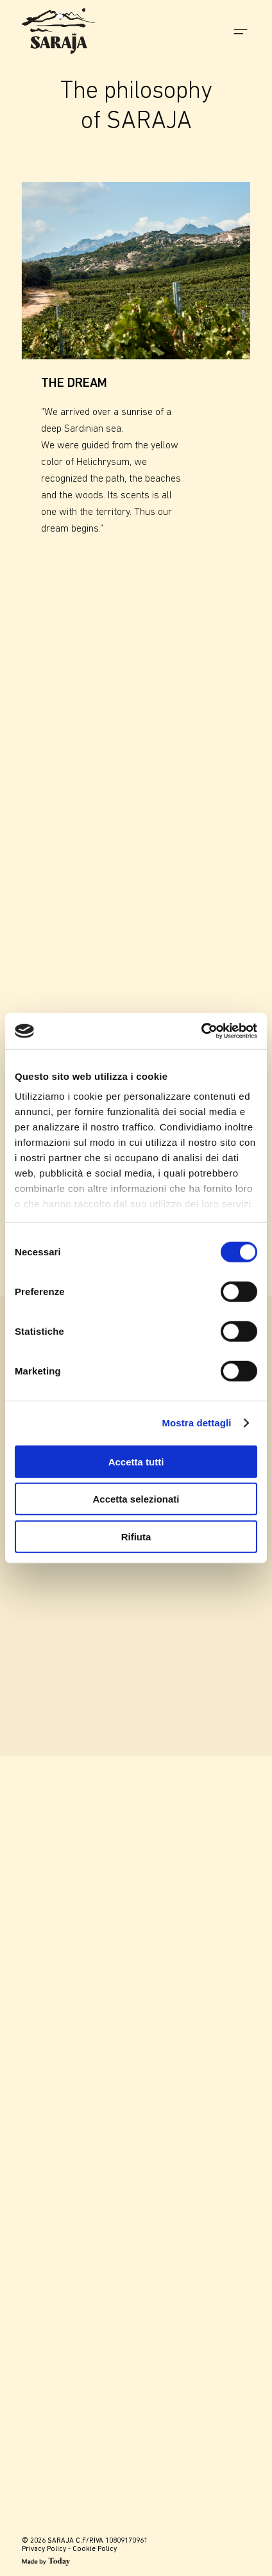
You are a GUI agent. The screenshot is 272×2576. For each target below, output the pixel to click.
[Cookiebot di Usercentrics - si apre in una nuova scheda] (201, 1031)
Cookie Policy (94, 2549)
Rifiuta (136, 1536)
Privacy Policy (44, 2549)
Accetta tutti (136, 1461)
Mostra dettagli (196, 1422)
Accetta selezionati (135, 1499)
